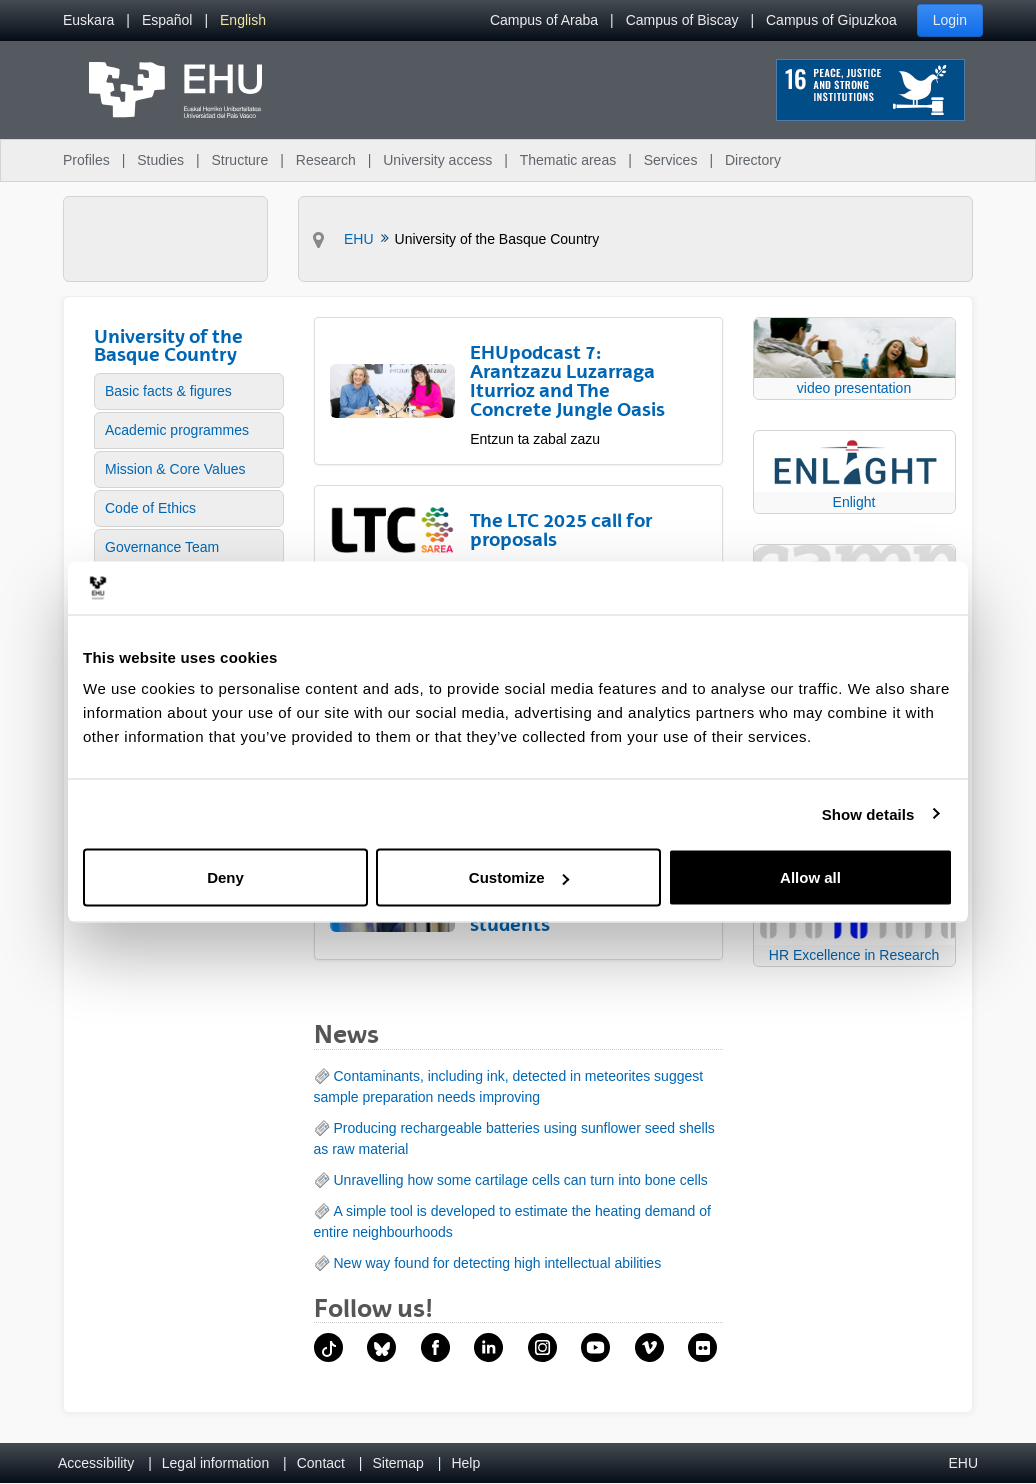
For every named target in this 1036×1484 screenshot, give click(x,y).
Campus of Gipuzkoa (831, 20)
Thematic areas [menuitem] (568, 160)
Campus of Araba (544, 20)
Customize (519, 877)
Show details (868, 813)
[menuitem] (88, 20)
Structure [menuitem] (239, 160)
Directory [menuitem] (753, 160)
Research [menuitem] (326, 160)
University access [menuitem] (437, 160)
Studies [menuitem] (160, 160)
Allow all (810, 877)
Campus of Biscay (682, 20)
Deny (225, 877)
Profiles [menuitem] (86, 160)
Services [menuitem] (671, 160)
